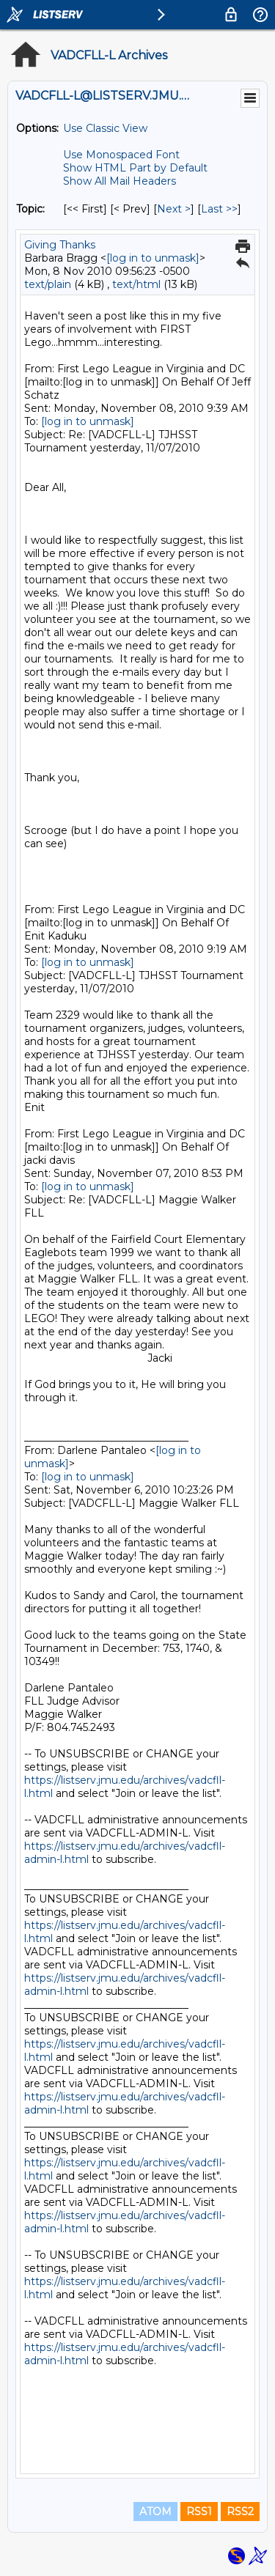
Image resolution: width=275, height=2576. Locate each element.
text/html (136, 284)
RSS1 (199, 2511)
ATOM (155, 2511)
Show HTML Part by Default (135, 167)
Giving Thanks (59, 244)
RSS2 (240, 2511)
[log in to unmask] (152, 258)
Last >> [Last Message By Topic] (219, 208)
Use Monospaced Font (121, 154)
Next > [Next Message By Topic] (174, 208)
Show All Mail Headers (119, 181)
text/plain (47, 284)
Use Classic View (105, 128)
